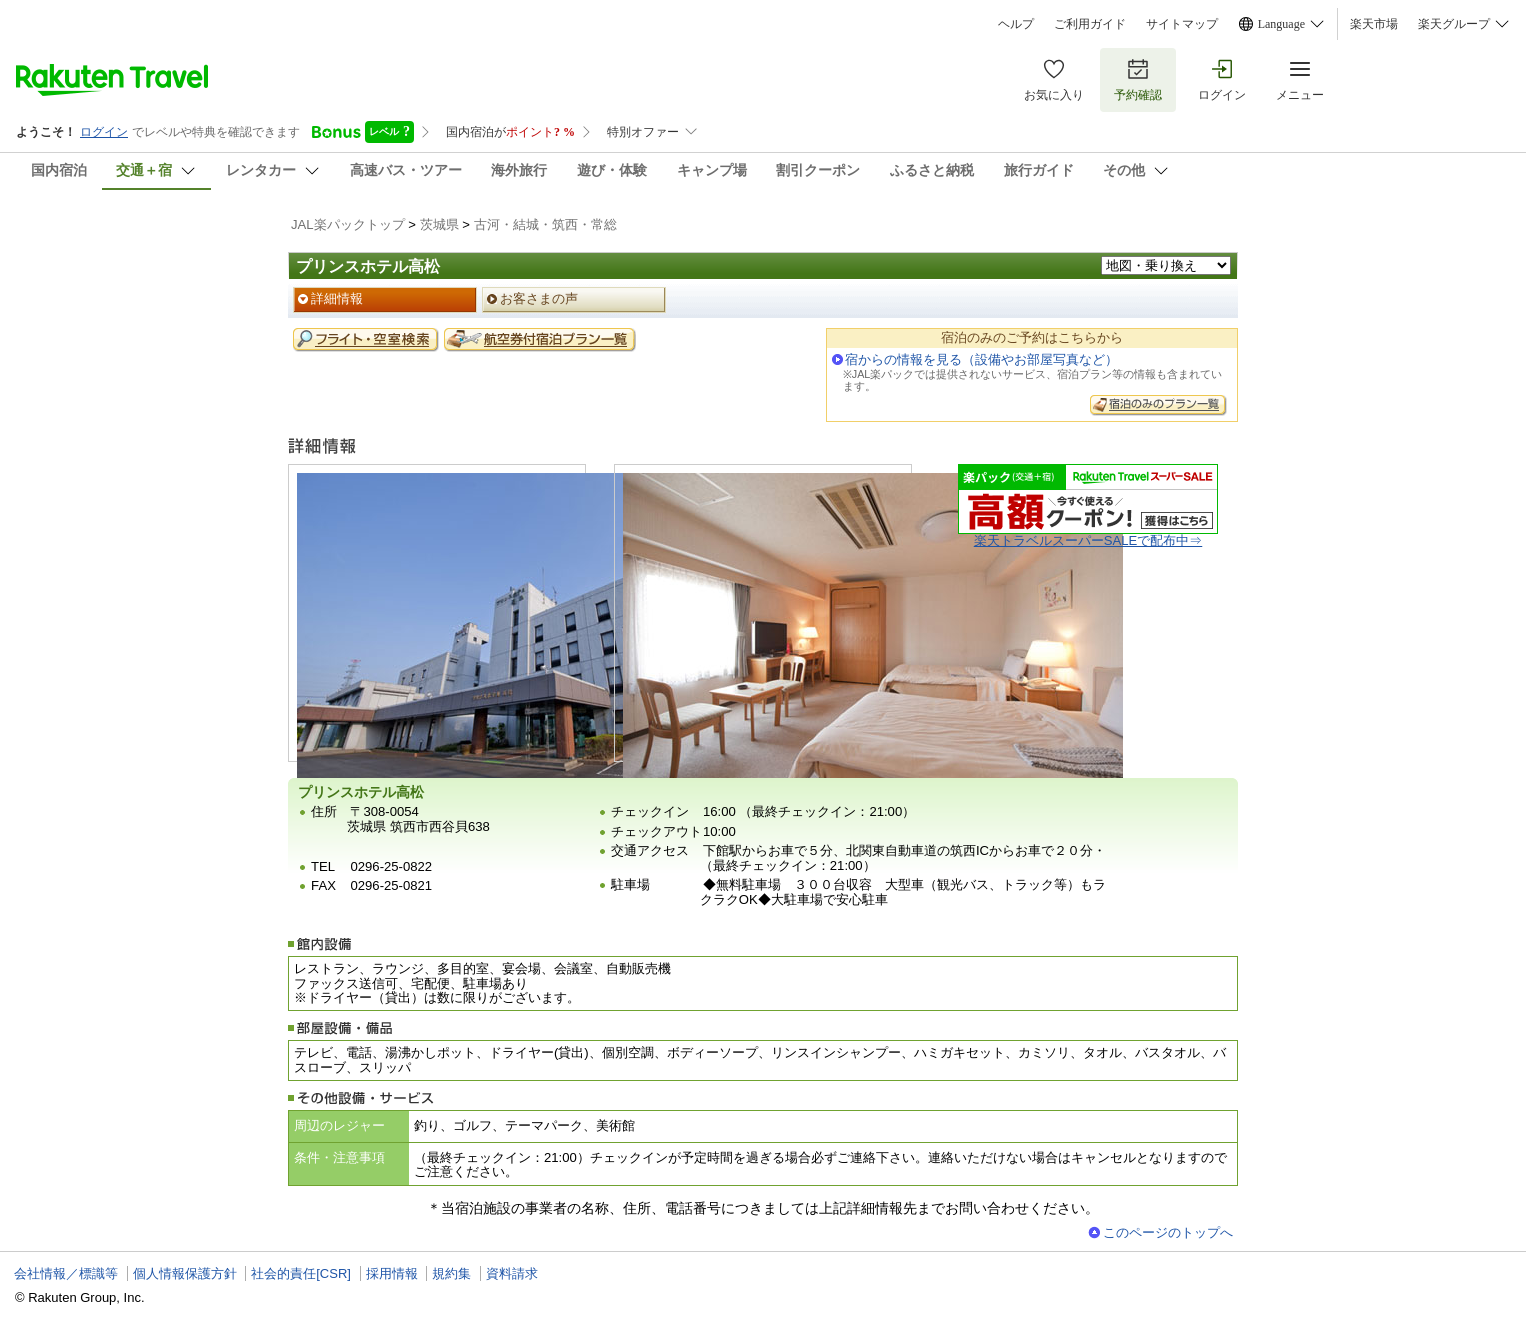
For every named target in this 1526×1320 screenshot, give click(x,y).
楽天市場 (1374, 24)
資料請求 (512, 1273)
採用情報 (392, 1273)
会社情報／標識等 (66, 1273)
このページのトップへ (1168, 1232)
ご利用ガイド (1090, 24)
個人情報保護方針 (185, 1273)
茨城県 (439, 224)
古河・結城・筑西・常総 (545, 224)
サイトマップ (1182, 24)
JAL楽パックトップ (348, 224)
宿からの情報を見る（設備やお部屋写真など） (981, 359)
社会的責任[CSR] (301, 1273)
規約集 (451, 1273)
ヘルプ (1016, 24)
